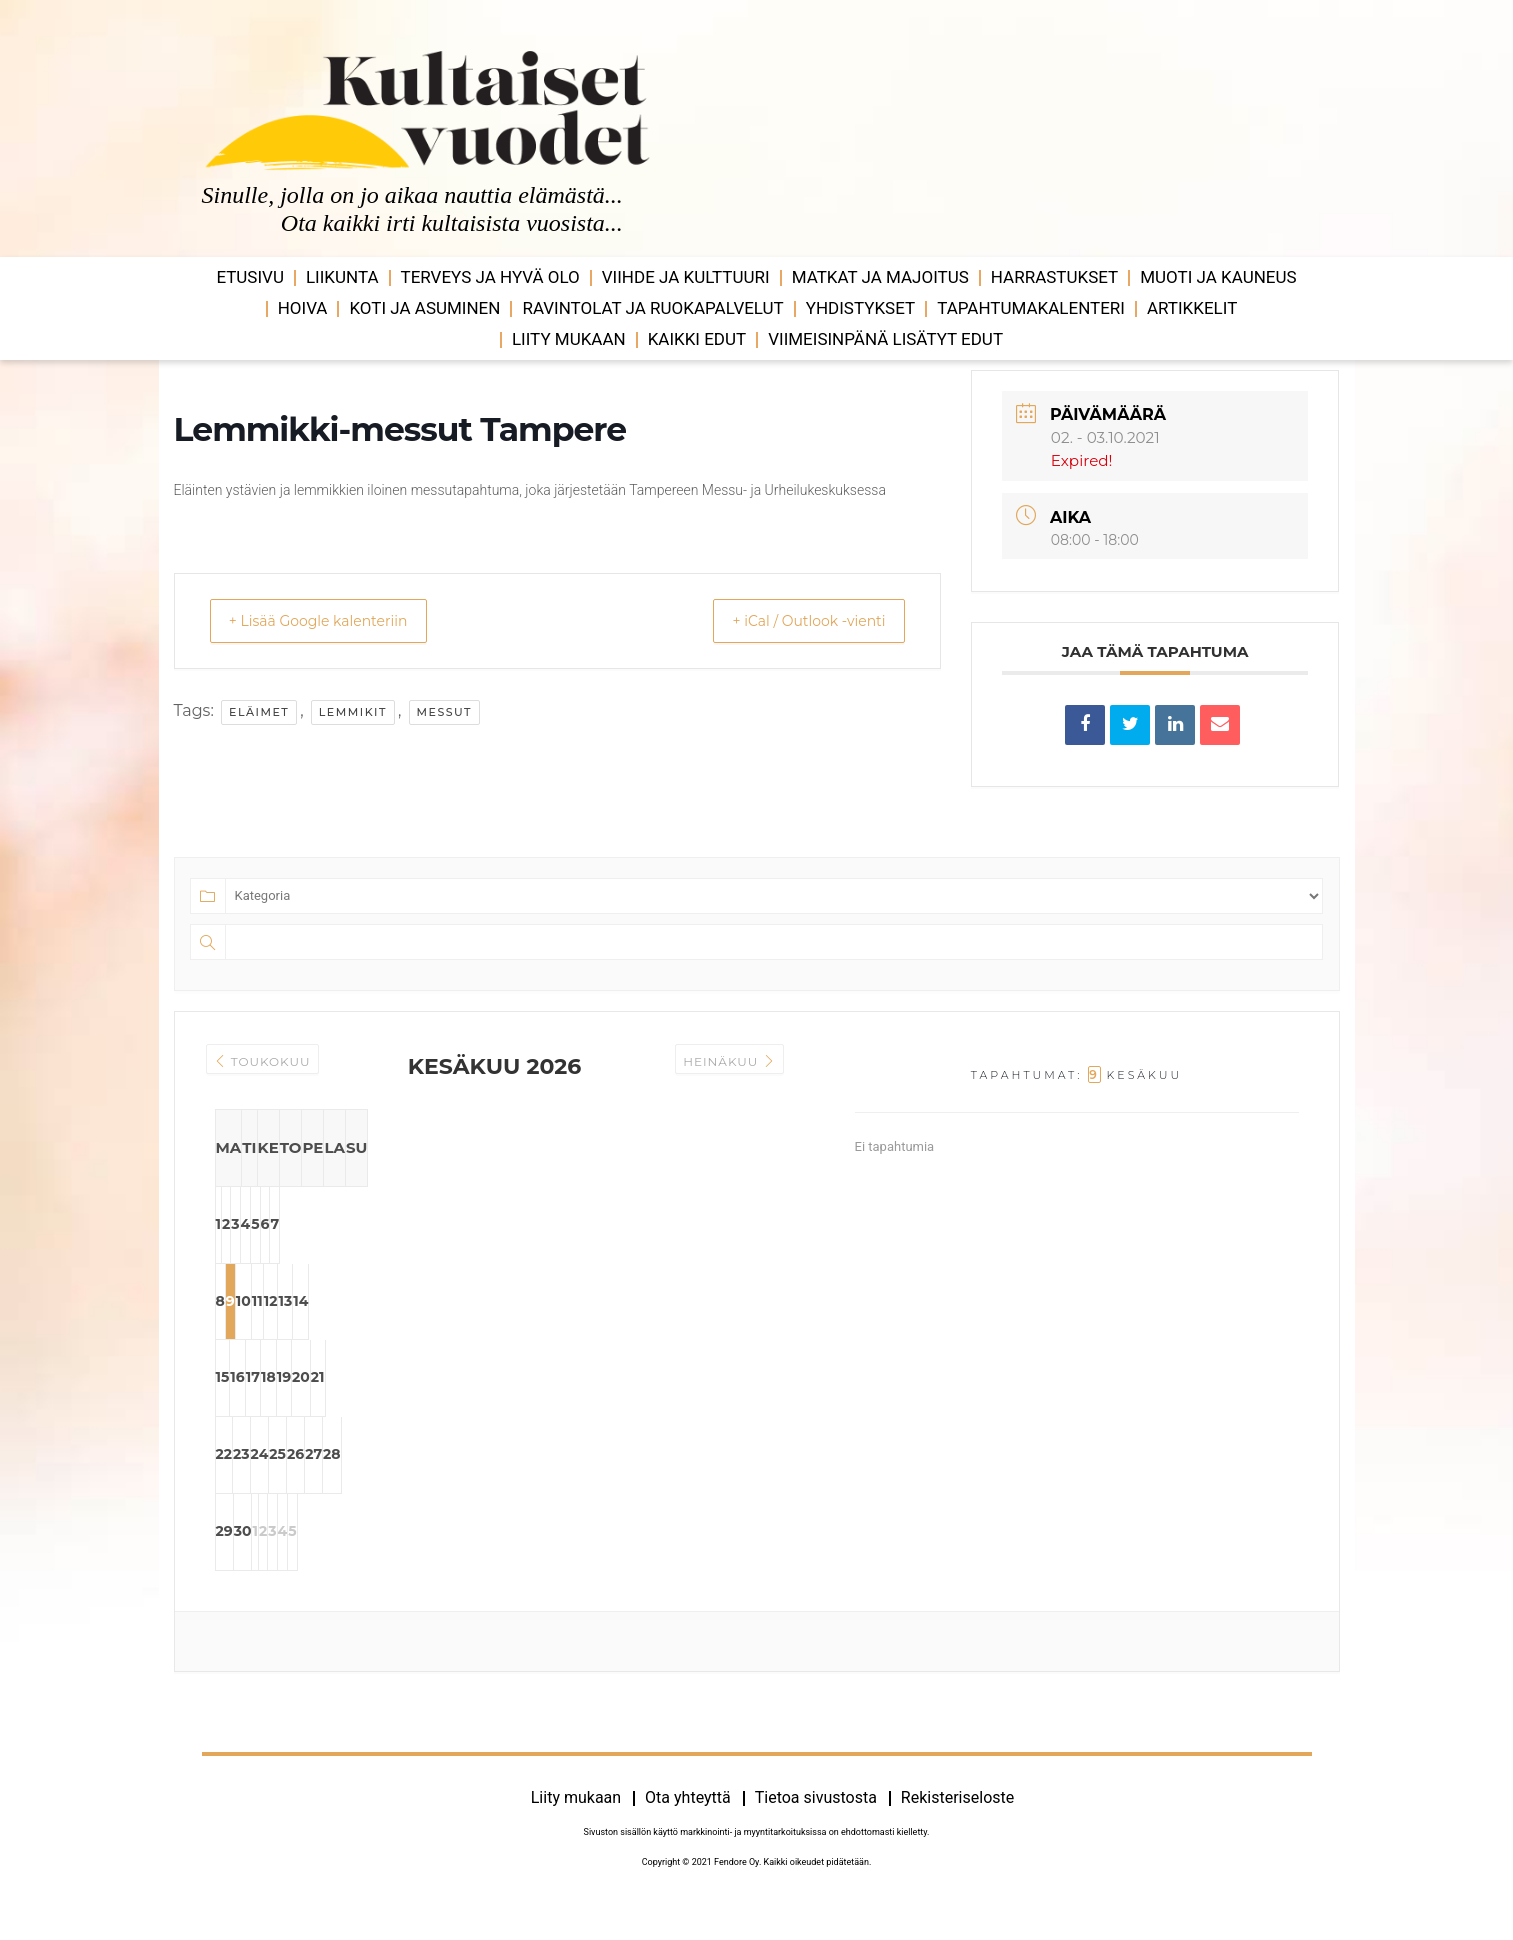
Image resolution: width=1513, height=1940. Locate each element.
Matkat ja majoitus (880, 277)
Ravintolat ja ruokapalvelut (652, 308)
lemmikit (353, 712)
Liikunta (342, 277)
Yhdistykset (860, 308)
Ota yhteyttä (688, 1822)
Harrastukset (1054, 277)
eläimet (259, 712)
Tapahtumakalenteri (1031, 308)
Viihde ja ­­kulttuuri (686, 277)
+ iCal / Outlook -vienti (793, 620)
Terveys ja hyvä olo (490, 277)
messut (445, 712)
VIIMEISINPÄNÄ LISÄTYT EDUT (885, 339)
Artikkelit (1192, 308)
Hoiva (303, 308)
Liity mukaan (569, 339)
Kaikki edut (697, 339)
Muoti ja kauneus (1218, 277)
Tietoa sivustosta (816, 1822)
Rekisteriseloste (957, 1822)
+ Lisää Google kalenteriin (335, 620)
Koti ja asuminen (424, 308)
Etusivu (250, 277)
